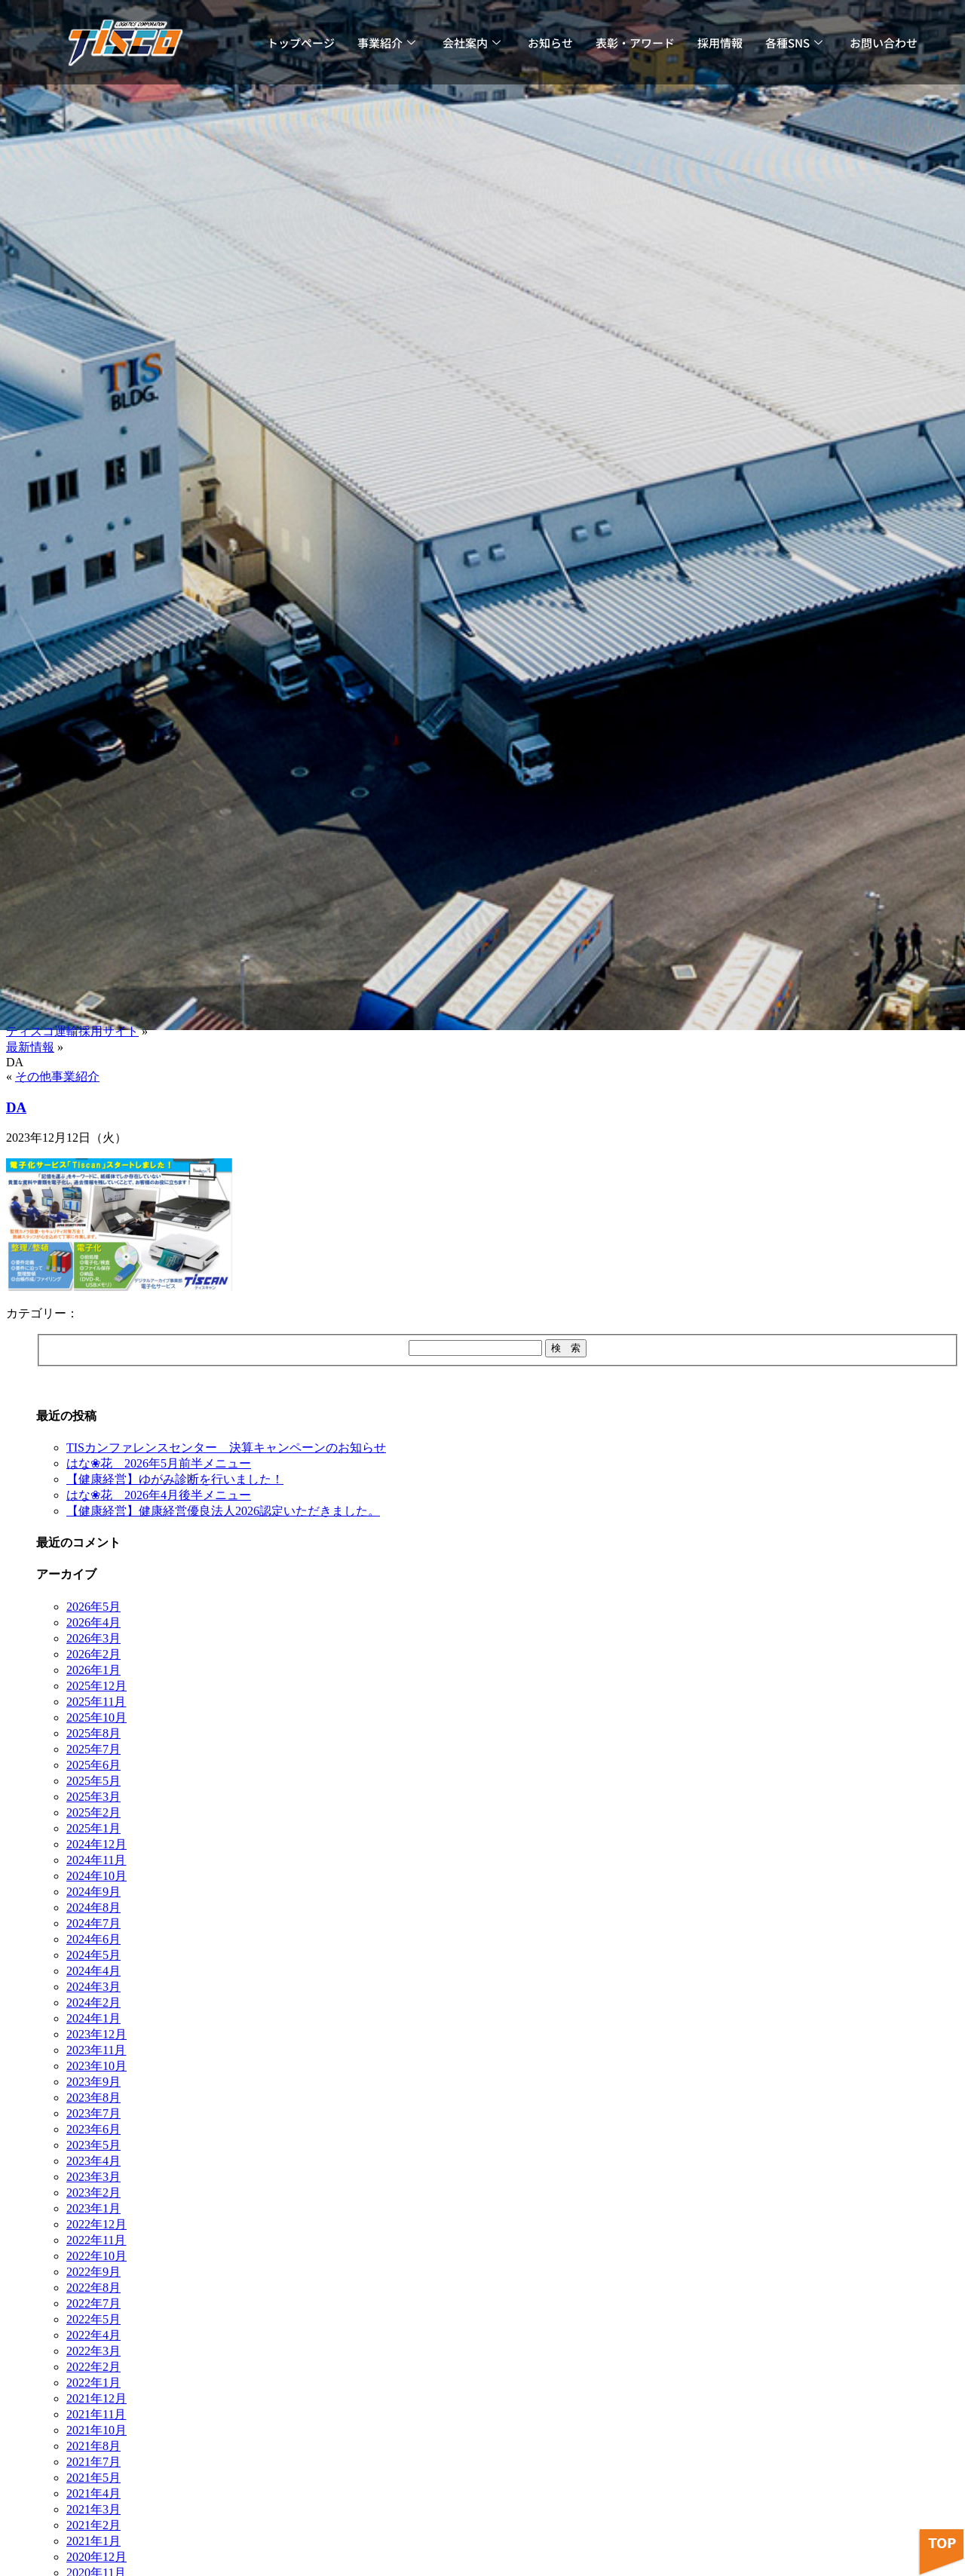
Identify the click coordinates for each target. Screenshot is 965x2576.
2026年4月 (93, 1622)
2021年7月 (93, 2461)
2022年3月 (93, 2350)
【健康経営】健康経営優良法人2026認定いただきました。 (223, 1510)
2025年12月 (96, 1685)
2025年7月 (93, 1749)
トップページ (301, 43)
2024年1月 (93, 2018)
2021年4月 (93, 2493)
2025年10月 (96, 1717)
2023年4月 (93, 2160)
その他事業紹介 (57, 1076)
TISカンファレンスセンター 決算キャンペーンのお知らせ (226, 1447)
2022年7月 (93, 2303)
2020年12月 (96, 2556)
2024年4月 (93, 1970)
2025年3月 (93, 1796)
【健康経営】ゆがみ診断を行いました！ (174, 1479)
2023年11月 (96, 2050)
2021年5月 (93, 2477)
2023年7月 (93, 2113)
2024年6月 (93, 1939)
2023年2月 (93, 2192)
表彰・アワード (635, 43)
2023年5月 (93, 2145)
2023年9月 (93, 2081)
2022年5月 (93, 2319)
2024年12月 (96, 1844)
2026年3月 (93, 1638)
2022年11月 (96, 2240)
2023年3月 (93, 2176)
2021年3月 (93, 2509)
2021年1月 (93, 2541)
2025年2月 (93, 1812)
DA (16, 1107)
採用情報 (720, 43)
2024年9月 (93, 1891)
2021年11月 (96, 2414)
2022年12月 (96, 2224)
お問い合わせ (884, 43)
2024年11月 (96, 1860)
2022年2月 (93, 2366)
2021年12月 (96, 2398)
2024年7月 (93, 1923)
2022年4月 (93, 2335)
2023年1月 (93, 2208)
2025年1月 (93, 1828)
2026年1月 (93, 1670)
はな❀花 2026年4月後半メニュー (158, 1495)
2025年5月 (93, 1780)
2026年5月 (93, 1606)
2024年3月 (93, 1986)
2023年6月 (93, 2129)
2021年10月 (96, 2430)
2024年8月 (93, 1907)
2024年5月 (93, 1955)
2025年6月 (93, 1765)
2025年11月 (96, 1701)
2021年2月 (93, 2525)
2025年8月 (93, 1733)
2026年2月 (93, 1654)
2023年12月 (96, 2034)
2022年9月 (93, 2271)
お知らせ (550, 43)
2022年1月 (93, 2382)
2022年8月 (93, 2287)
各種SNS (794, 43)
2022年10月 (96, 2255)
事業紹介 (386, 43)
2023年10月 (96, 2065)
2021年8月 (93, 2446)
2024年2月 (93, 2002)
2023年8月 (93, 2097)
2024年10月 (96, 1875)
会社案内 (472, 43)
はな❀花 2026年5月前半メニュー (158, 1463)
